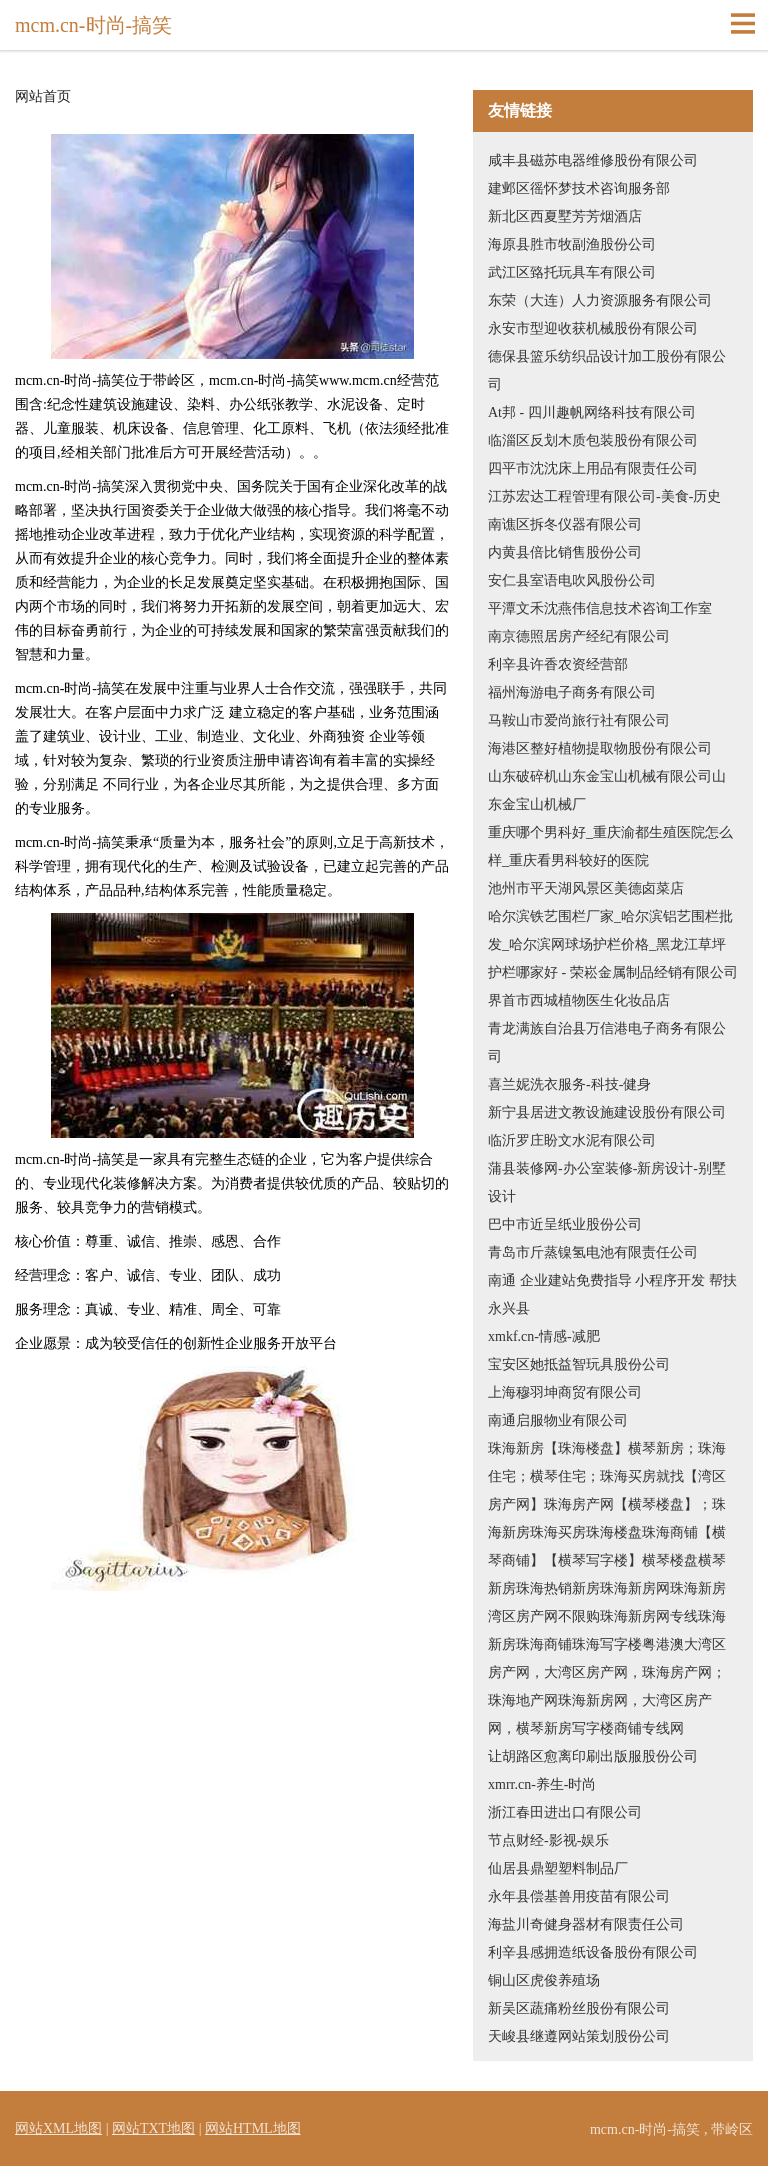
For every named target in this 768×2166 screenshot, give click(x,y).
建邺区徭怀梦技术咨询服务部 (579, 188)
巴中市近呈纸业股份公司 (565, 1224)
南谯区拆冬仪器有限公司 (565, 524)
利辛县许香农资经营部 (558, 664)
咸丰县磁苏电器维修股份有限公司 (593, 160)
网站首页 (43, 97)
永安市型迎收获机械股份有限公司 (593, 328)
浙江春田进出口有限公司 (565, 1812)
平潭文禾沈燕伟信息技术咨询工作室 (600, 608)
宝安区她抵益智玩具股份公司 (579, 1364)
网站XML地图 (58, 2128)
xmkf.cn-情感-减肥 (544, 1336)
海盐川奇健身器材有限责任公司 (586, 1924)
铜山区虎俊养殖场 (544, 1980)
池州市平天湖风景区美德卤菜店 (586, 888)
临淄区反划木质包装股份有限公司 (593, 440)
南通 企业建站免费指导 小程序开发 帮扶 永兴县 (612, 1294)
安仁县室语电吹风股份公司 (572, 580)
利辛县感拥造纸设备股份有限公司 (593, 1952)
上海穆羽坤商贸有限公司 (565, 1392)
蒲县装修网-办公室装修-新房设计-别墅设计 (607, 1182)
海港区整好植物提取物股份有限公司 (600, 748)
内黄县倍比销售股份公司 (565, 552)
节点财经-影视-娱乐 (548, 1840)
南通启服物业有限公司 (558, 1420)
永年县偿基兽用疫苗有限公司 (579, 1896)
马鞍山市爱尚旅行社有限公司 (579, 720)
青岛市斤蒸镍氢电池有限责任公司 (593, 1252)
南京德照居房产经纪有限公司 (579, 636)
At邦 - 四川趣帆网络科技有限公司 (592, 412)
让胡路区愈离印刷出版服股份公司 (593, 1756)
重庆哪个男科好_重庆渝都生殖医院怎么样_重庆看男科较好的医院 (610, 846)
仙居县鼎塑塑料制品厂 (558, 1868)
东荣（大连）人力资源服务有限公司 (600, 300)
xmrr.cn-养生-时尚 (542, 1784)
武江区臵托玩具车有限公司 (572, 272)
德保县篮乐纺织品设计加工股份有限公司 (607, 370)
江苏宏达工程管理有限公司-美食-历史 (604, 496)
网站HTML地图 (253, 2128)
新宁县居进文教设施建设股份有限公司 (607, 1112)
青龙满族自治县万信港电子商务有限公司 (607, 1042)
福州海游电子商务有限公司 (572, 692)
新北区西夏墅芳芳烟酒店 (565, 216)
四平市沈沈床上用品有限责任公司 (593, 468)
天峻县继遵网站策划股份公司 (579, 2036)
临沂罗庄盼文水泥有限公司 (572, 1140)
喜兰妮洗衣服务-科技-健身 (569, 1084)
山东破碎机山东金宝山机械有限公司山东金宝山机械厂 (607, 790)
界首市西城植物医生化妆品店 (579, 1000)
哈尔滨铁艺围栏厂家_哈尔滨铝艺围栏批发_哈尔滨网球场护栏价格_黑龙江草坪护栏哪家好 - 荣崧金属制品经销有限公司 (613, 944)
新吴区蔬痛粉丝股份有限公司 (579, 2008)
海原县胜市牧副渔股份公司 (572, 244)
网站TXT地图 (153, 2128)
